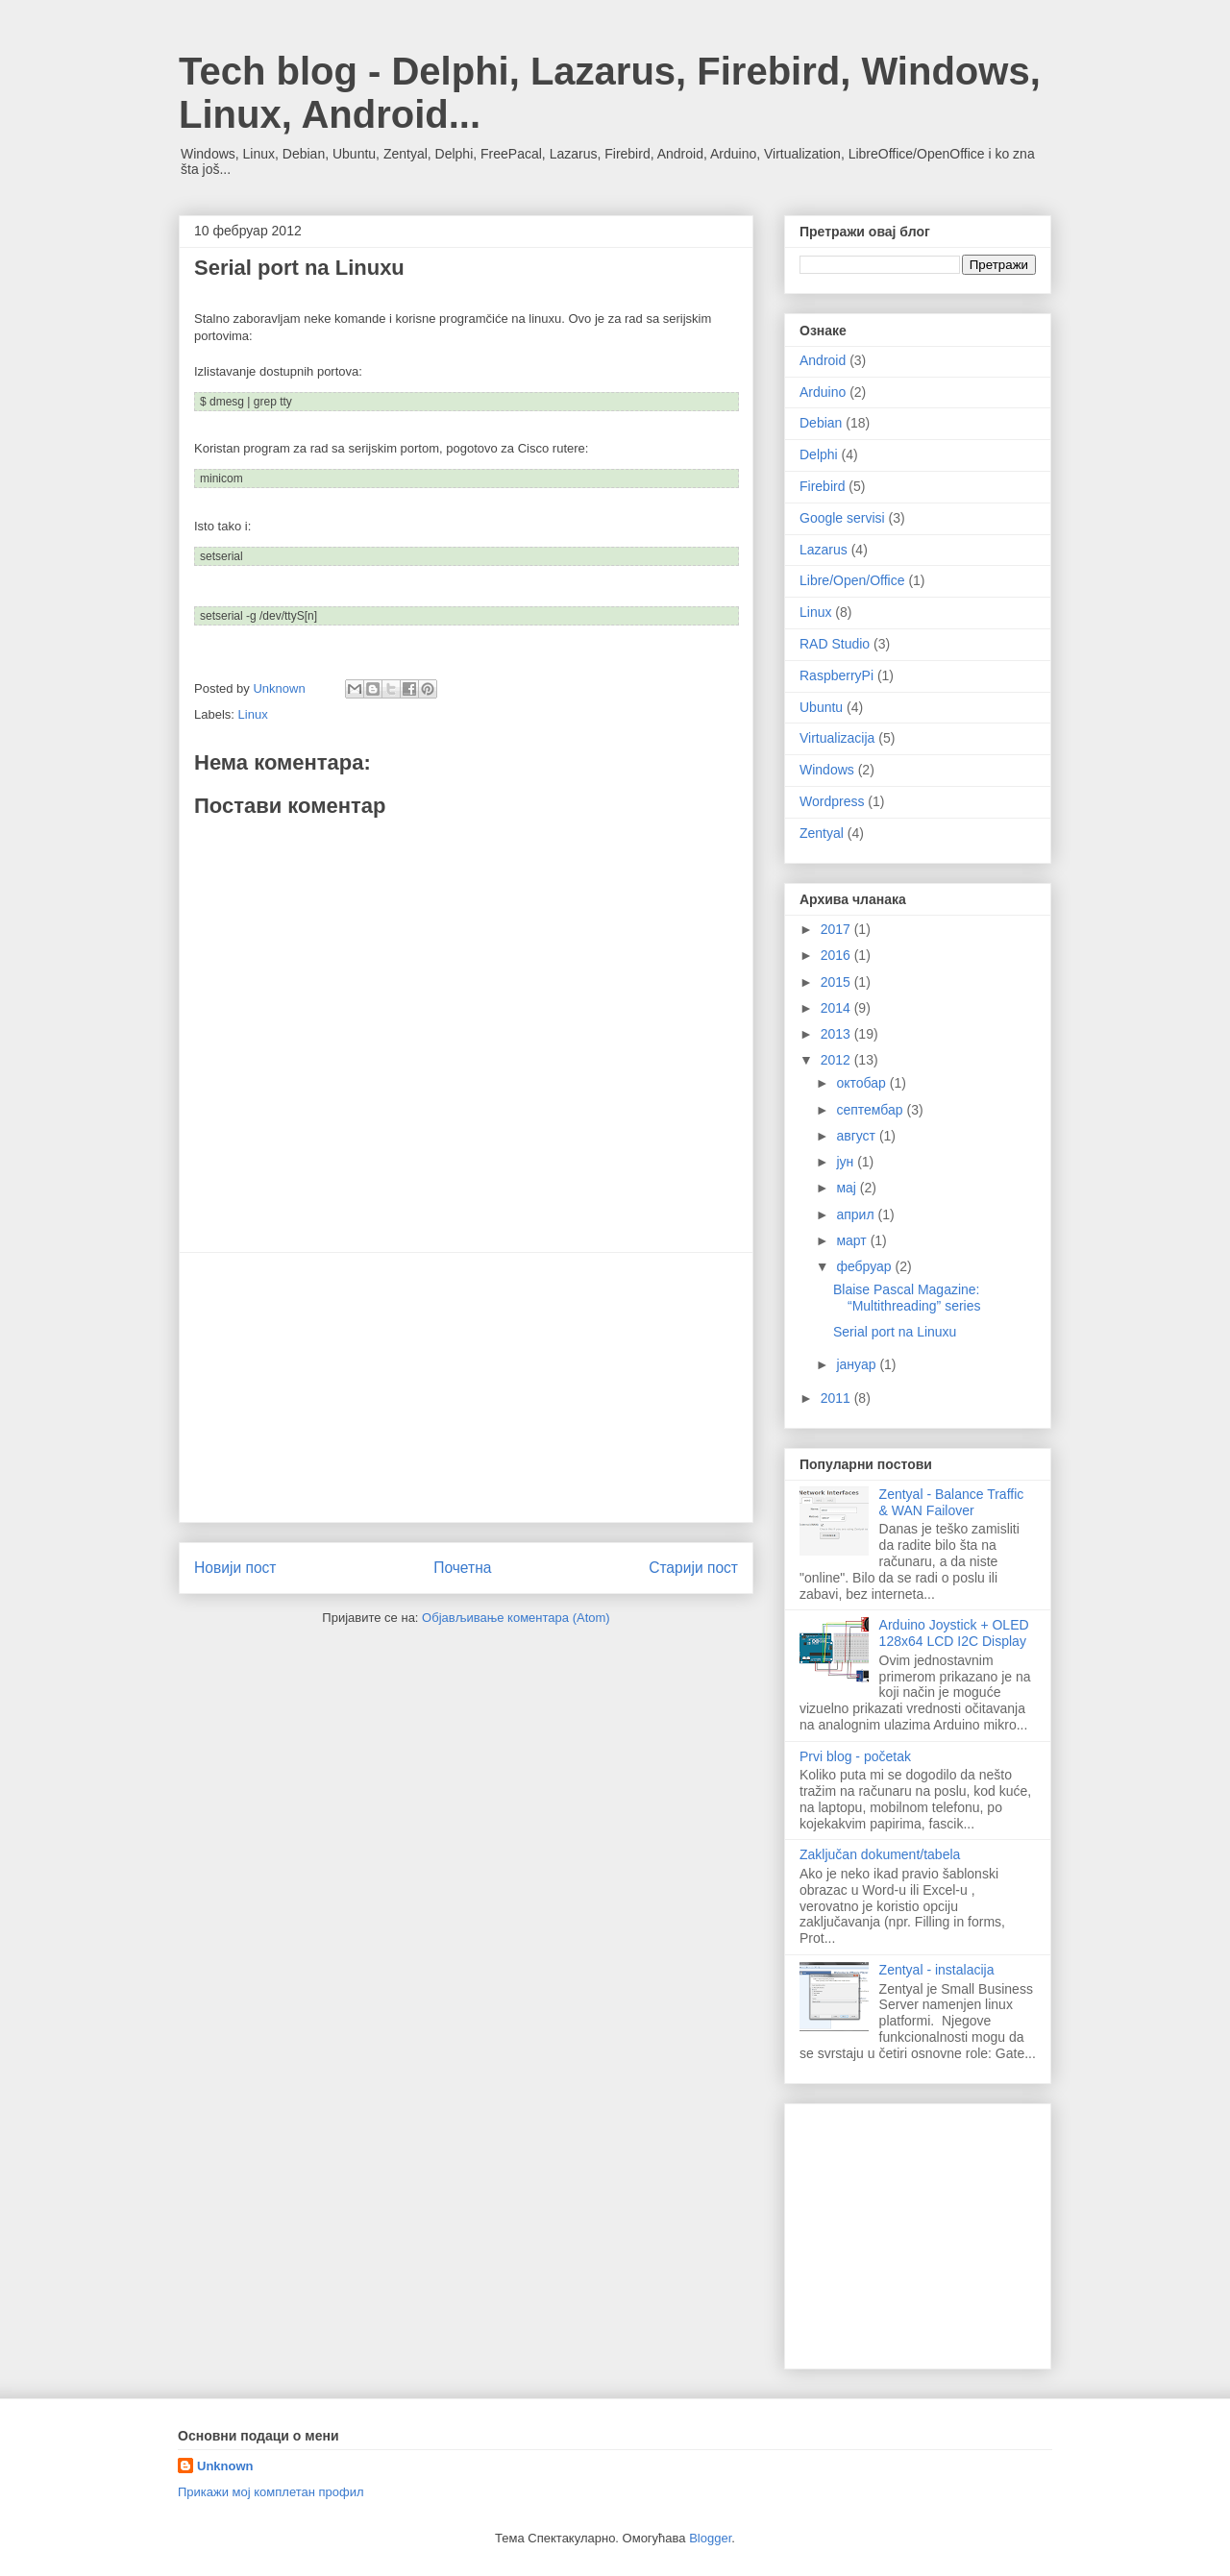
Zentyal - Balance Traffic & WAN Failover (951, 1502)
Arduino (823, 392)
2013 (837, 1034)
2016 (837, 955)
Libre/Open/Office (852, 580)
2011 (837, 1398)
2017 (837, 929)
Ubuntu (821, 707)
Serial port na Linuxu (894, 1331)
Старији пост (693, 1567)
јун (846, 1161)
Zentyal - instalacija (937, 1969)
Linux (253, 714)
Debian (821, 422)
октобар (862, 1083)
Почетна (462, 1567)
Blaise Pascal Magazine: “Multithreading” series (907, 1297)
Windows (827, 769)
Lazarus (824, 549)
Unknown (225, 2466)
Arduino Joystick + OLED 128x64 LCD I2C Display (954, 1633)
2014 (837, 1008)
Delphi (819, 454)
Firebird (822, 486)
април (856, 1214)
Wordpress (832, 801)
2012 (837, 1059)
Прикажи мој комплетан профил (271, 2492)
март (853, 1240)
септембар (871, 1109)
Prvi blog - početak (855, 1756)
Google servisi (842, 518)
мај (847, 1187)
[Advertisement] (466, 1387)
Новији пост (235, 1567)
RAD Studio (835, 643)
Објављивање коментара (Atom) (516, 1617)
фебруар (865, 1266)
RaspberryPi (836, 675)
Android (823, 360)
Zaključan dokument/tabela (880, 1854)
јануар (857, 1364)
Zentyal (822, 833)
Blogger (710, 2538)
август (857, 1135)
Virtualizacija (837, 738)
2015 (837, 982)
